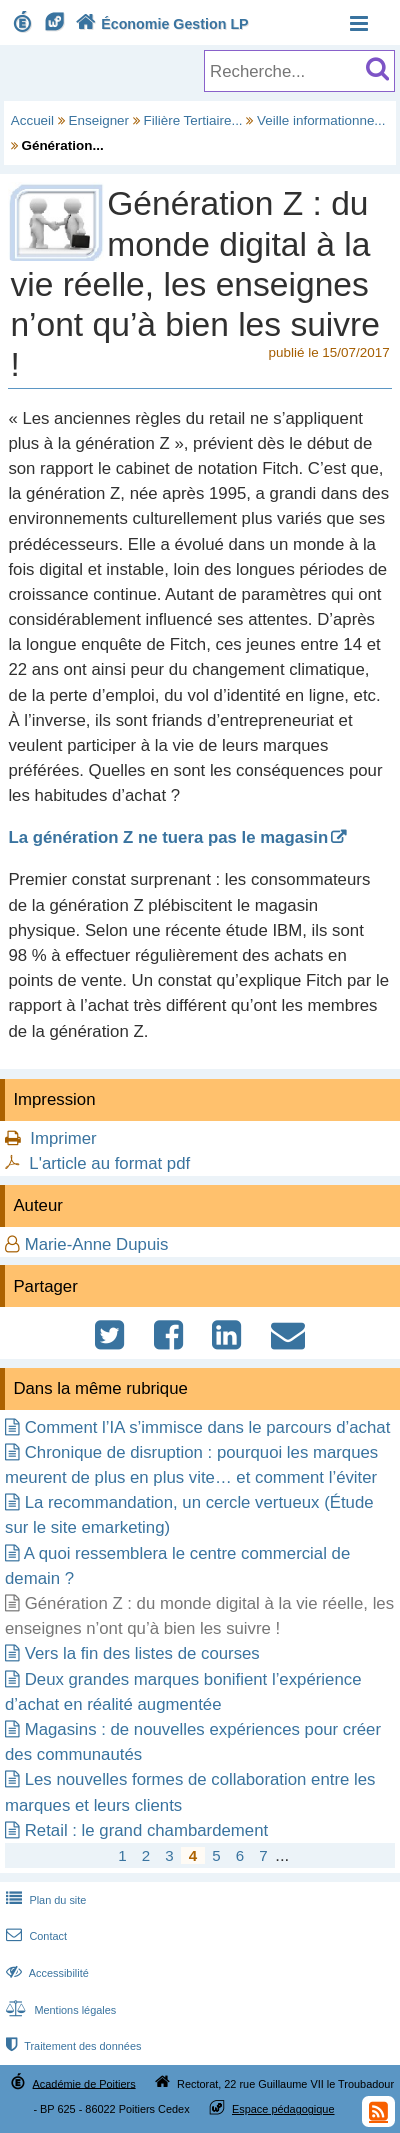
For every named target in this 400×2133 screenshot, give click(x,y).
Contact (34, 1936)
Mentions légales (59, 2010)
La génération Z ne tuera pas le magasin (168, 837)
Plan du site (44, 1900)
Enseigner (99, 120)
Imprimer (63, 1138)
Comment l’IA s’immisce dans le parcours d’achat (208, 1427)
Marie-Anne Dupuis (97, 1244)
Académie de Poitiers (84, 2083)
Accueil (32, 120)
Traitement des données (71, 2046)
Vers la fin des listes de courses (142, 1653)
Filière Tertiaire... (193, 120)
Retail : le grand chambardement (146, 1830)
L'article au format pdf (109, 1163)
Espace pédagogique (283, 2109)
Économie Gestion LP (160, 24)
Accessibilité (45, 1973)
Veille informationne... (321, 120)
